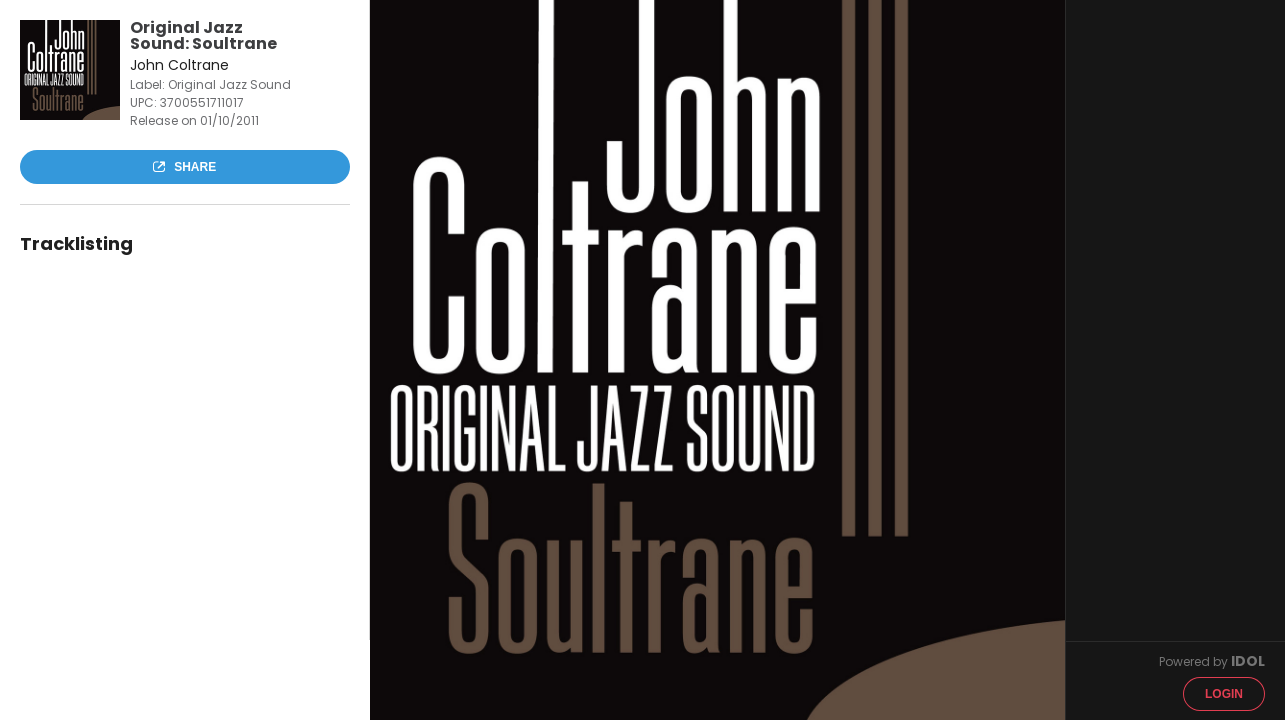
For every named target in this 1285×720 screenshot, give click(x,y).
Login (1224, 694)
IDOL (1248, 661)
